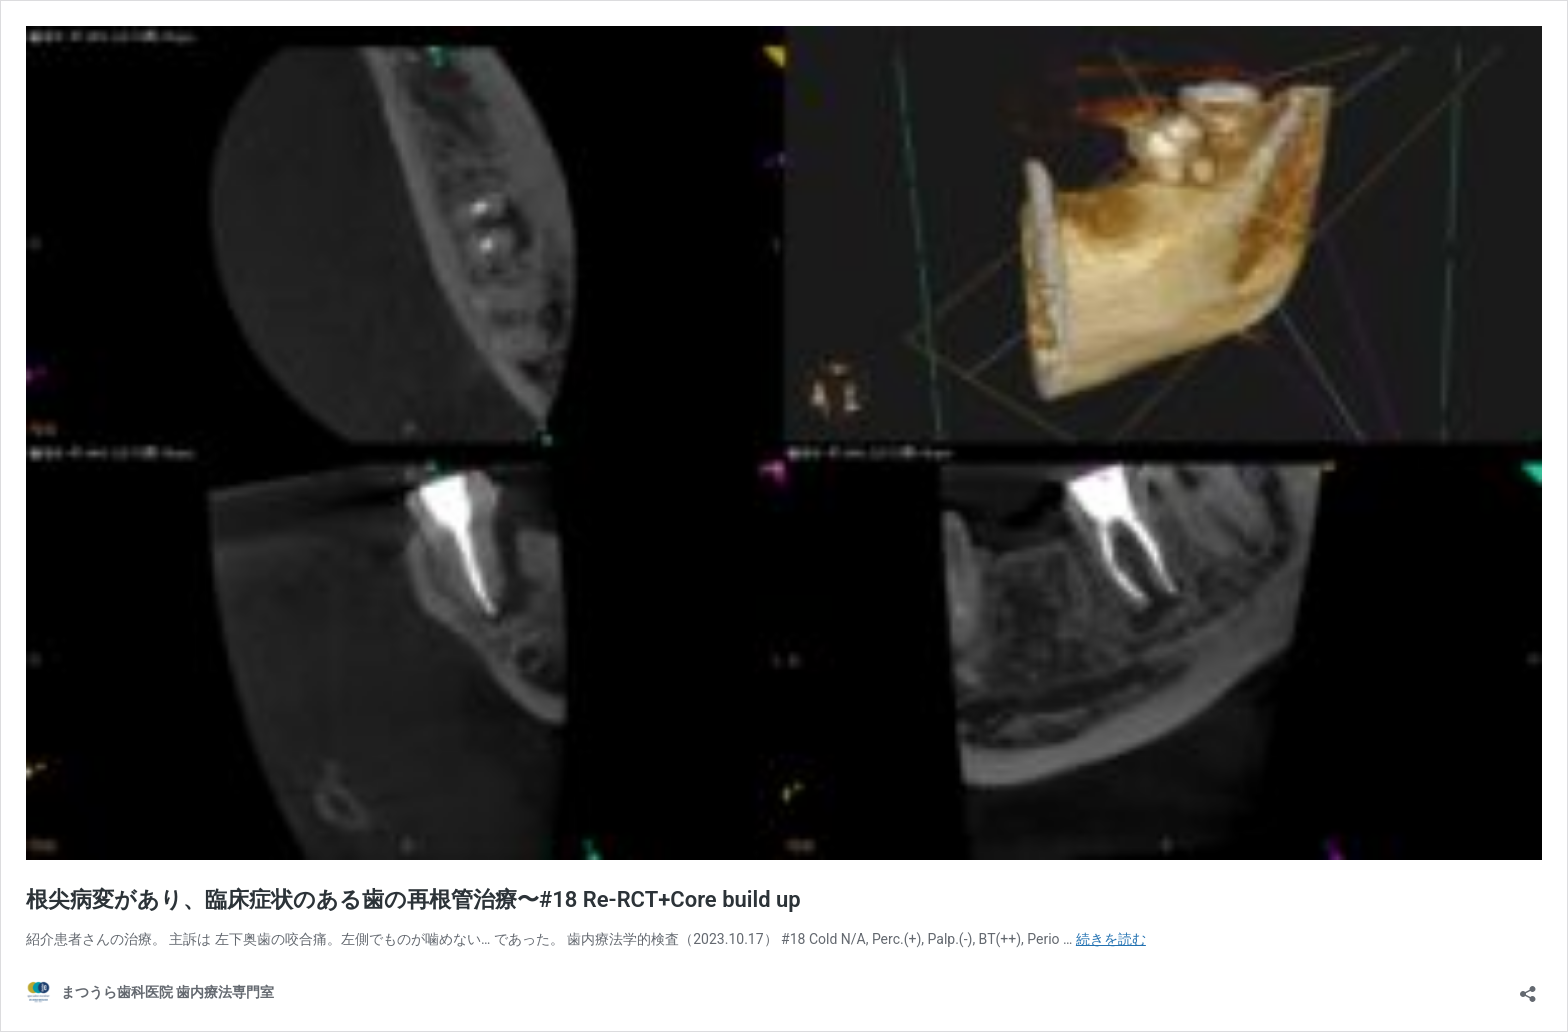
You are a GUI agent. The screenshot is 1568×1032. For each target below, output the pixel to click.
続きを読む (1111, 939)
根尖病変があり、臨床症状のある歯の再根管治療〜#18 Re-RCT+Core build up (413, 899)
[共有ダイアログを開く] (1528, 987)
